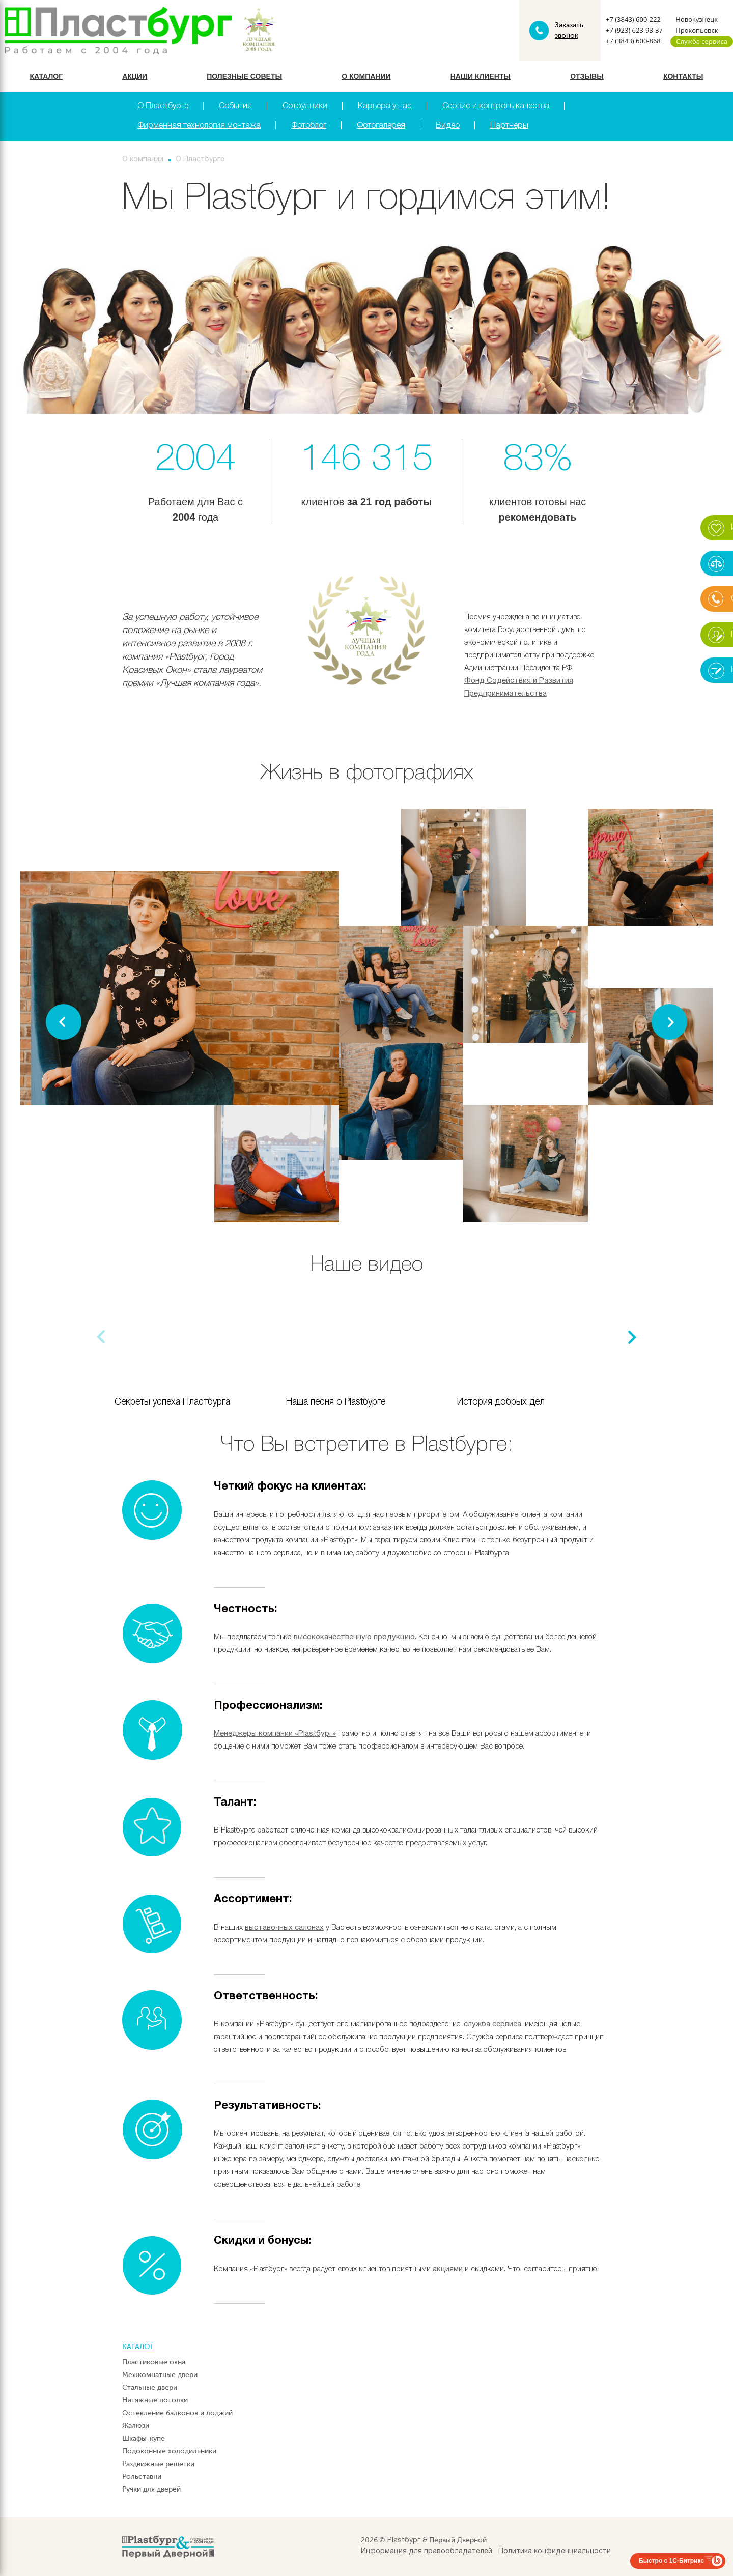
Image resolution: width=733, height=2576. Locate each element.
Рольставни (141, 2476)
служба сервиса (492, 2024)
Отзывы (587, 76)
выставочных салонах (284, 1927)
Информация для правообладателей (426, 2551)
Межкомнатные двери (160, 2375)
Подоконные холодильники (169, 2451)
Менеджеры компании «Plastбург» (275, 1733)
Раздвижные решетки (158, 2464)
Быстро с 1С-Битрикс (671, 2560)
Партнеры (509, 125)
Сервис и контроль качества (495, 106)
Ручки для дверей (151, 2489)
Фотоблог (308, 125)
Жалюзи (135, 2425)
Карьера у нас (385, 106)
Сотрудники (305, 106)
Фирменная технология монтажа (199, 125)
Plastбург (403, 2540)
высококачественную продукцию (354, 1637)
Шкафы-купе (143, 2438)
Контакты (683, 76)
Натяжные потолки (155, 2400)
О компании (366, 76)
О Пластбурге (162, 106)
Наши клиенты (480, 76)
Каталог (46, 76)
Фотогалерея (381, 125)
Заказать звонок (569, 30)
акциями (448, 2269)
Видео (448, 125)
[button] (669, 1022)
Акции (134, 76)
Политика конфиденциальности (554, 2551)
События (235, 106)
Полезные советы (244, 76)
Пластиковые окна (153, 2362)
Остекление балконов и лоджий (177, 2413)
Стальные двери (149, 2387)
